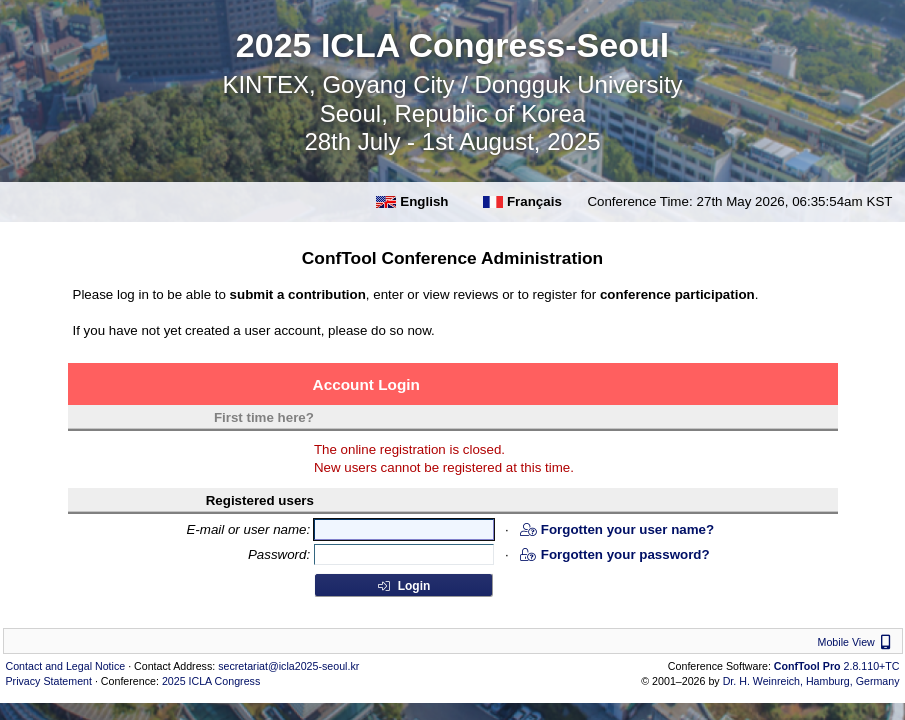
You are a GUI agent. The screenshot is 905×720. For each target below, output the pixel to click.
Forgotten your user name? (617, 529)
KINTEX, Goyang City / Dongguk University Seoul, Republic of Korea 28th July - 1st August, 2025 (452, 113)
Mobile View (857, 642)
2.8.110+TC (837, 666)
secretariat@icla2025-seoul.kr (288, 666)
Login (403, 586)
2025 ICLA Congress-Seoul (452, 45)
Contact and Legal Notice (66, 666)
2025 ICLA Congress (211, 681)
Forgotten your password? (615, 554)
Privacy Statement (49, 681)
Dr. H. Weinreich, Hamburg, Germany (811, 681)
